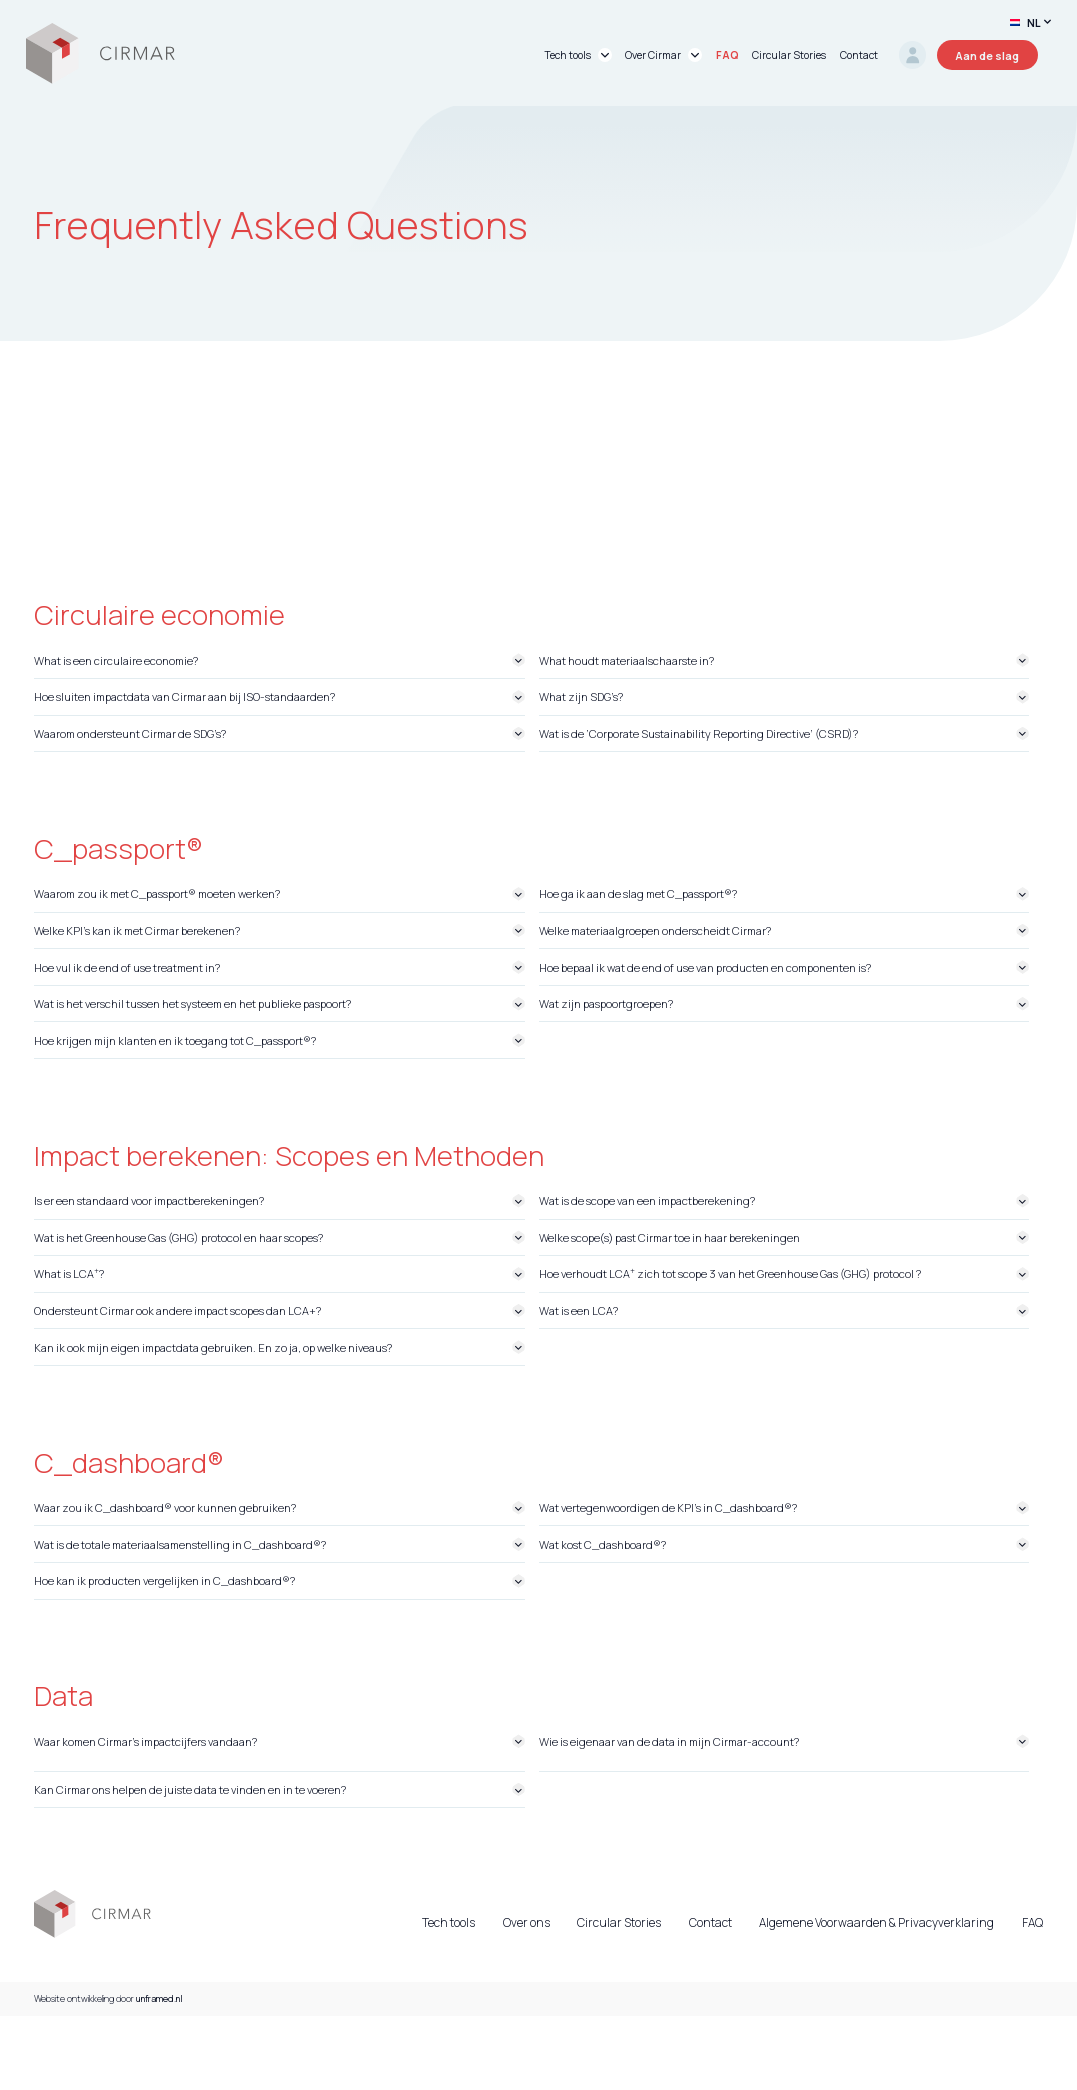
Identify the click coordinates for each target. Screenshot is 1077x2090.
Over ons (526, 1922)
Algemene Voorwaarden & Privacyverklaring (876, 1922)
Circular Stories (619, 1922)
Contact (710, 1922)
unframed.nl (159, 1998)
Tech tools (448, 1922)
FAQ (1032, 1922)
